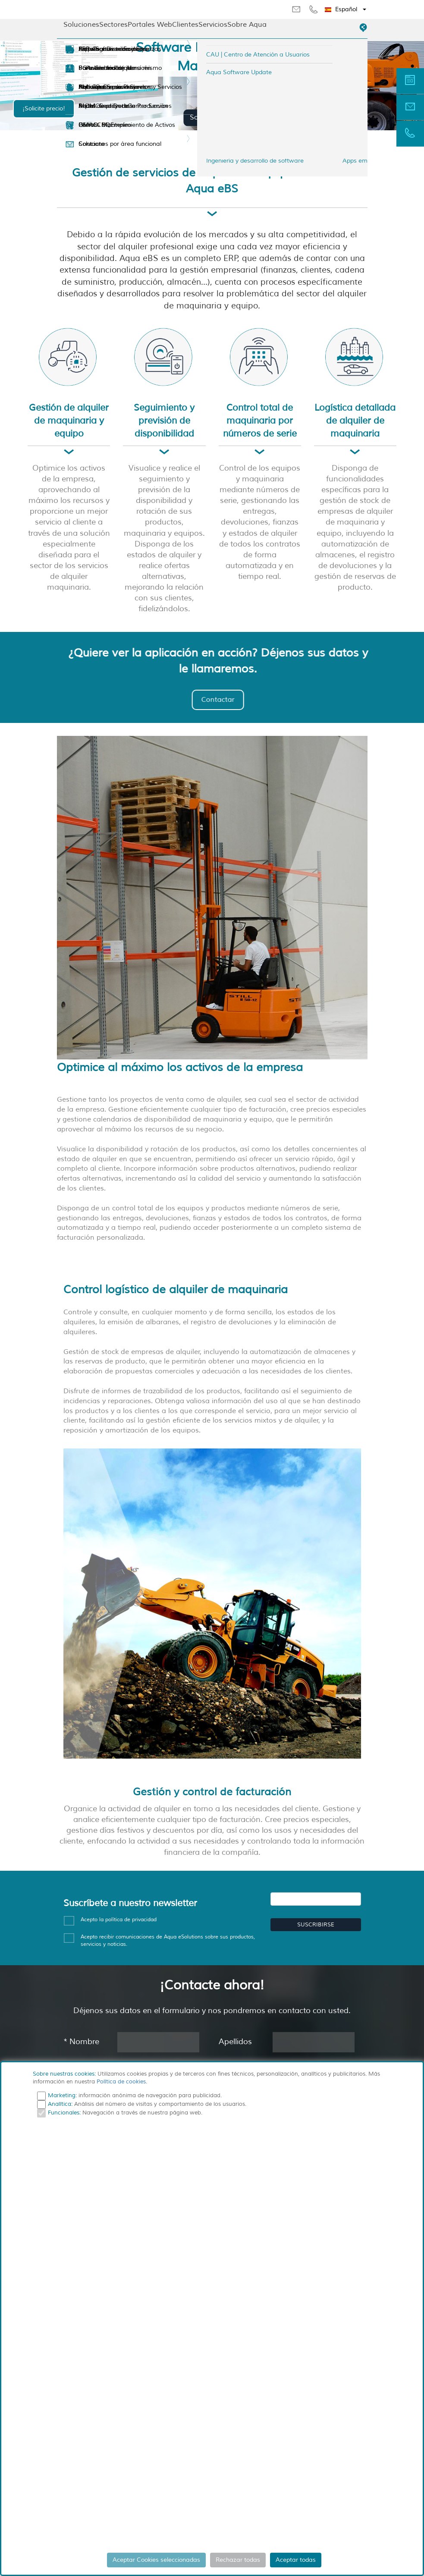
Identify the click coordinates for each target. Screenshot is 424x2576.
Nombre (81, 2041)
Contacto (85, 144)
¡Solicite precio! (43, 108)
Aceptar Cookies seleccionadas (156, 2559)
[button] (345, 9)
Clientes (185, 24)
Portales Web (150, 24)
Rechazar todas (238, 2559)
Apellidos (235, 2041)
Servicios (212, 24)
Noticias (83, 87)
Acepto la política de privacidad (119, 1919)
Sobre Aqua (247, 24)
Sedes (81, 106)
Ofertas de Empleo (98, 125)
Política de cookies (121, 2081)
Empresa (85, 49)
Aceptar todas (296, 2559)
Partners (84, 68)
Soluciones (81, 24)
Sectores (113, 24)
